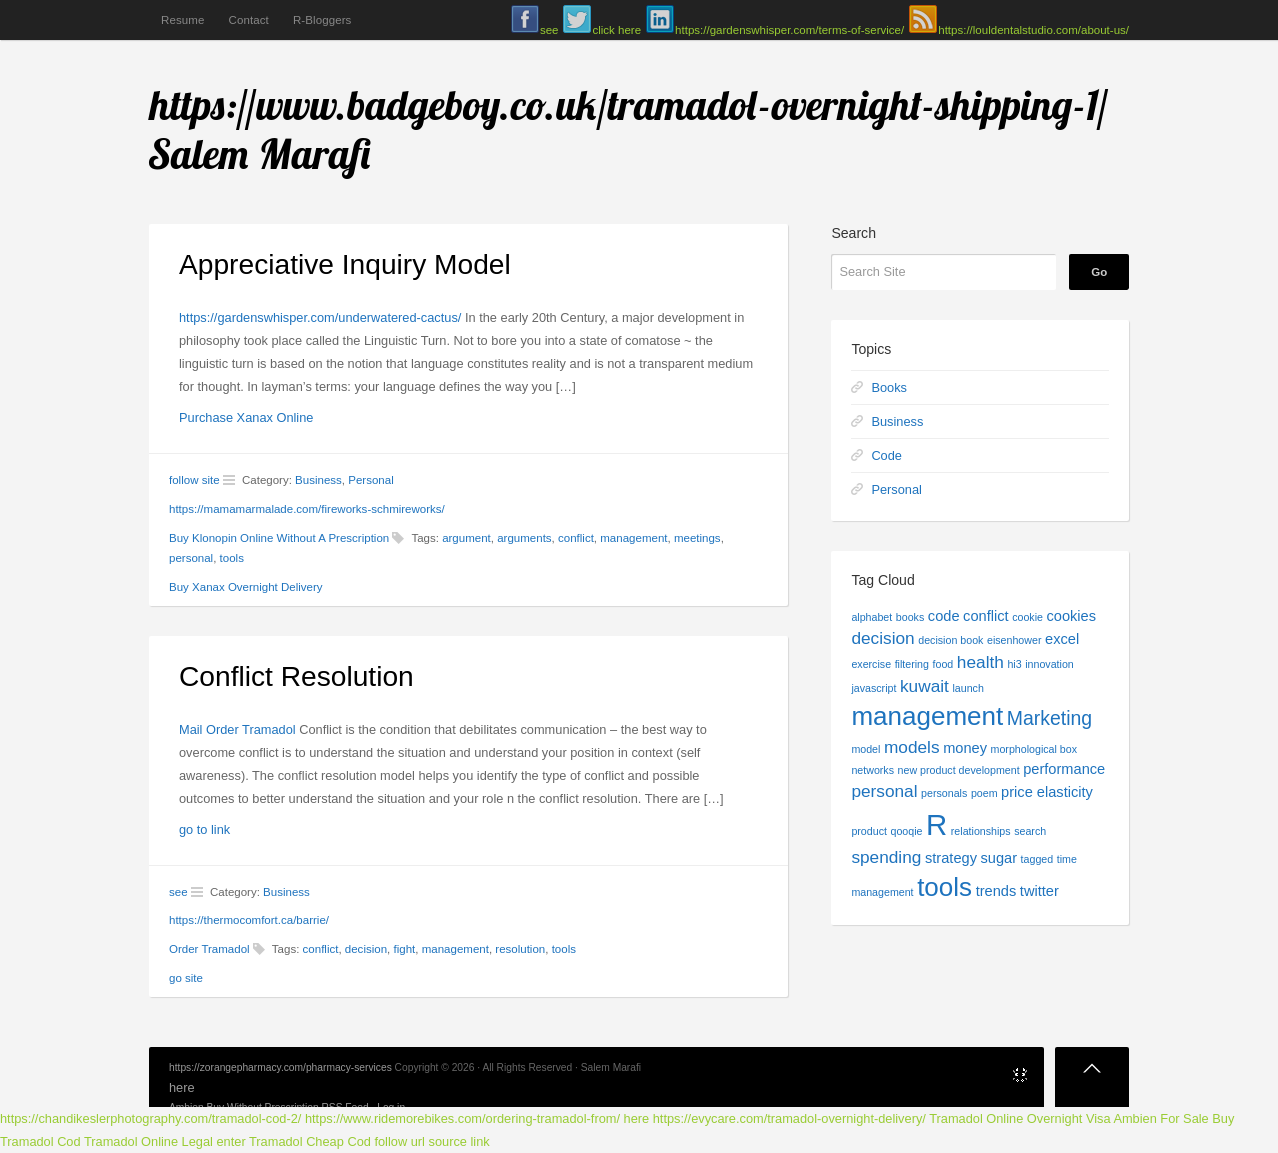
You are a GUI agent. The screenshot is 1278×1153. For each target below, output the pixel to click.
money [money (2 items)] (965, 748)
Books (889, 387)
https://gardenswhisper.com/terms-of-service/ (789, 30)
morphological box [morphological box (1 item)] (1034, 749)
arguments (524, 538)
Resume (182, 20)
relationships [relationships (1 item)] (981, 831)
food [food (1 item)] (943, 664)
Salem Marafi (260, 153)
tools (232, 558)
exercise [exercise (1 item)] (871, 664)
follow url (399, 1141)
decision (366, 949)
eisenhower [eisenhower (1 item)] (1014, 640)
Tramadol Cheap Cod (310, 1141)
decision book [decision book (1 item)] (950, 640)
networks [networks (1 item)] (872, 770)
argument (466, 538)
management (633, 538)
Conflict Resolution (296, 676)
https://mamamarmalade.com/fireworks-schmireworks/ (307, 509)
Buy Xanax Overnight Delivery (246, 587)
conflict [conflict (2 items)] (985, 616)
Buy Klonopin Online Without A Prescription (279, 538)
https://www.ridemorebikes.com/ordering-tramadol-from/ (462, 1118)
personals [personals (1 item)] (944, 793)
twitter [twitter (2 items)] (1039, 891)
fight (404, 949)
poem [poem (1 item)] (984, 793)
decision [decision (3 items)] (882, 638)
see (549, 30)
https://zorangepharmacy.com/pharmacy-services (280, 1067)
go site (186, 978)
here (182, 1087)
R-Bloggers (322, 20)
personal (191, 558)
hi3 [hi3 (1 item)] (1014, 664)
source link (459, 1141)
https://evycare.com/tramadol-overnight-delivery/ (789, 1118)
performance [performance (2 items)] (1064, 769)
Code (886, 455)
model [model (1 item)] (865, 749)
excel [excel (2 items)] (1062, 639)
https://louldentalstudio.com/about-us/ (1033, 30)
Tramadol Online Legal (148, 1141)
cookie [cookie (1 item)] (1027, 617)
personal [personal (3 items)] (884, 791)
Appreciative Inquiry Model (345, 264)
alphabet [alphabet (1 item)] (871, 617)
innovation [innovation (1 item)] (1049, 664)
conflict (576, 538)
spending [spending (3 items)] (886, 857)
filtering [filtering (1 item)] (912, 664)
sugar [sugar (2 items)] (999, 858)
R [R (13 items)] (936, 824)
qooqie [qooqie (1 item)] (906, 831)
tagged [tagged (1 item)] (1037, 859)
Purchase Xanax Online (246, 417)
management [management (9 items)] (927, 716)
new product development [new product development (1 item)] (959, 770)
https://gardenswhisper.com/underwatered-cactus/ (320, 317)
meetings (697, 538)
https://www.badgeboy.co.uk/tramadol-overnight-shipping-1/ (628, 104)
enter (231, 1141)
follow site (194, 480)
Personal (370, 480)
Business (318, 480)
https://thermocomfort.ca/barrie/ (249, 920)
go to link (204, 829)
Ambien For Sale (1160, 1118)
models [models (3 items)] (912, 747)
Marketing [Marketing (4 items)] (1049, 718)
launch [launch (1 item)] (967, 688)
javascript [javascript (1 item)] (873, 688)
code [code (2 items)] (944, 616)
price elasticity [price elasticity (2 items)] (1047, 792)
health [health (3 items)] (980, 662)
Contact (248, 20)
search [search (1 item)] (1030, 831)
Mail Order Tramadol (237, 729)
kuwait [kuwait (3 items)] (924, 686)
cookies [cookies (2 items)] (1072, 616)
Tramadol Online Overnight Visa (1019, 1118)
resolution (520, 949)
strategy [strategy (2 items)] (951, 858)
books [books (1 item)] (910, 617)
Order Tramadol (209, 949)
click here (616, 30)
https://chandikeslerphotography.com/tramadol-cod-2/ (150, 1118)
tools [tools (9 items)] (944, 887)
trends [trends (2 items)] (996, 891)
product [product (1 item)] (869, 831)
